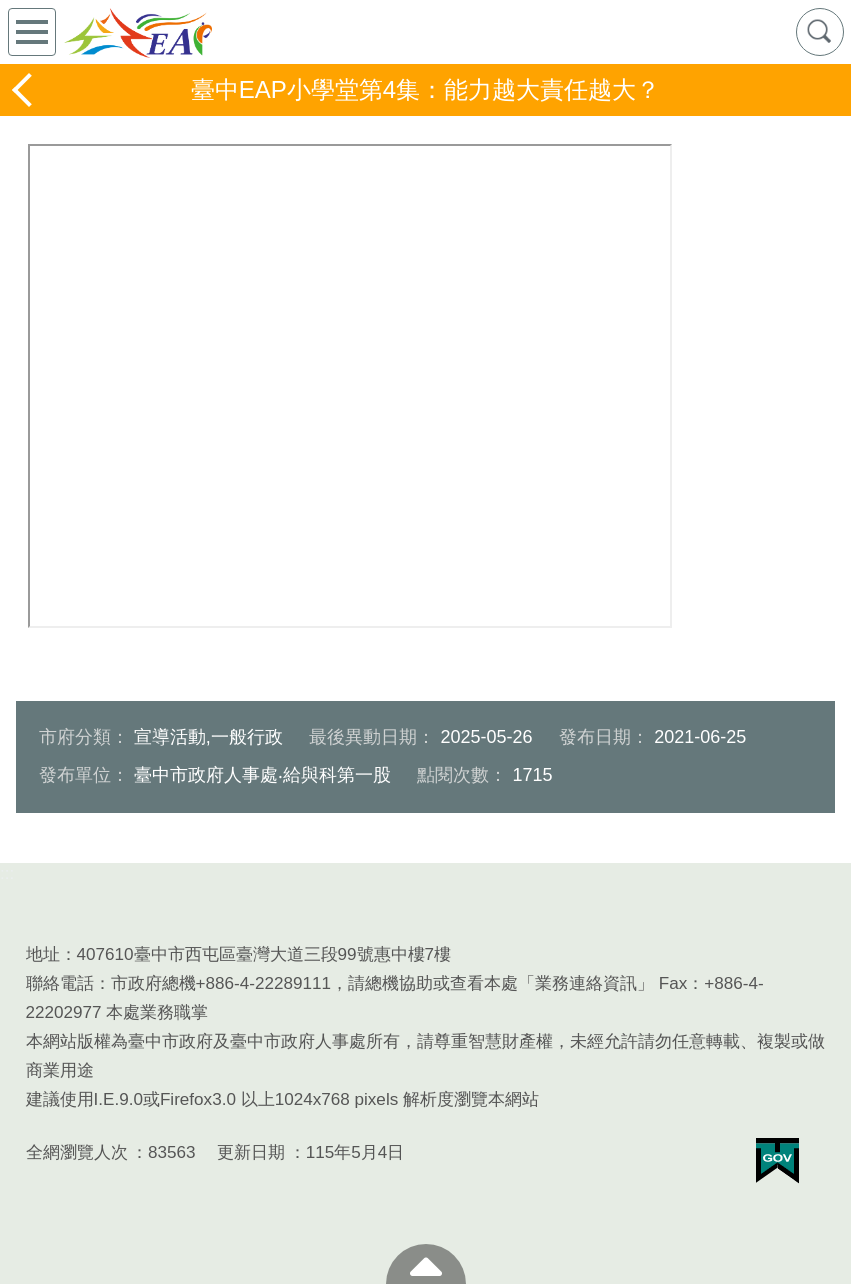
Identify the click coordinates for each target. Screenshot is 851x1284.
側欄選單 (32, 32)
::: (7, 873)
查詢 (820, 32)
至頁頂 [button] (426, 1264)
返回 (24, 90)
